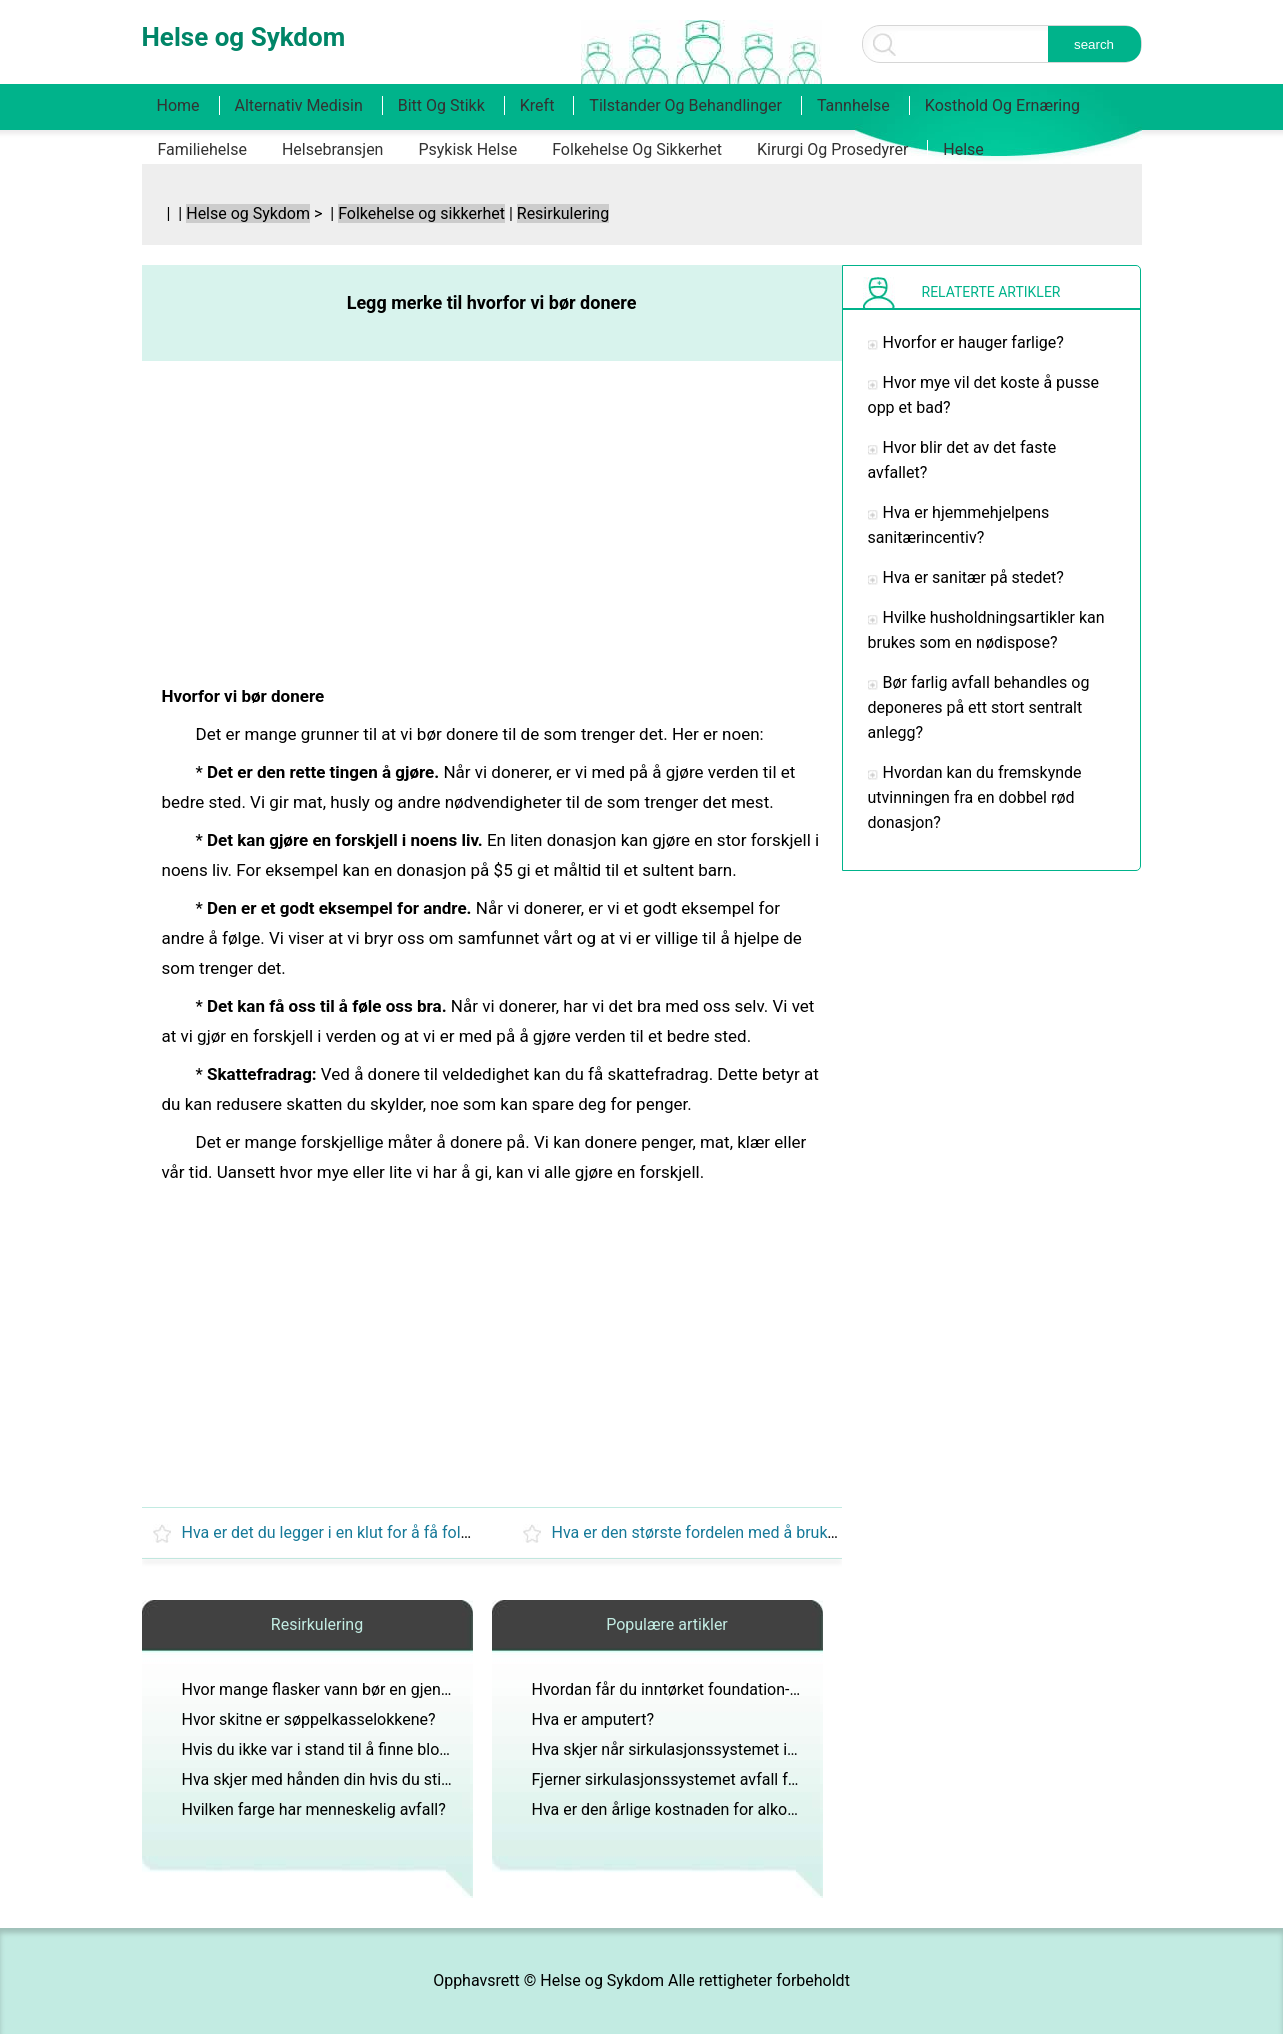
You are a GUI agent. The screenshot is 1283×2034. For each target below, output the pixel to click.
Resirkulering (563, 213)
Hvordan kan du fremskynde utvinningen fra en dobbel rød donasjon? (975, 797)
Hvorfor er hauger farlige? (973, 342)
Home (178, 105)
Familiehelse (202, 149)
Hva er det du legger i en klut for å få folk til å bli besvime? (386, 1532)
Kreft (537, 105)
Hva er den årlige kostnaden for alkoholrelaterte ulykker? (731, 1809)
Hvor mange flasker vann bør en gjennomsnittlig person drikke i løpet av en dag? (465, 1689)
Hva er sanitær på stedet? (973, 577)
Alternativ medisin (299, 105)
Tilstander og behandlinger (685, 105)
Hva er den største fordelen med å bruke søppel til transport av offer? (796, 1532)
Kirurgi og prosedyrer (832, 149)
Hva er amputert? (593, 1719)
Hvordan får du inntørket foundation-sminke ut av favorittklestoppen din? (789, 1689)
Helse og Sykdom (248, 213)
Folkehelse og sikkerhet (637, 149)
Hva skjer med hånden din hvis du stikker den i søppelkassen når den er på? (449, 1779)
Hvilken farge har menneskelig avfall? (314, 1809)
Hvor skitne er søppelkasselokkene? (309, 1719)
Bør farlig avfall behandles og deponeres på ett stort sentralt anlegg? (979, 707)
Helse (963, 149)
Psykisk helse (467, 149)
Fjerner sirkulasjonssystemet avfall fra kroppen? (701, 1779)
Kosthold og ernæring (1002, 105)
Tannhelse (853, 105)
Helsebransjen (333, 149)
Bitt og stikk (441, 105)
